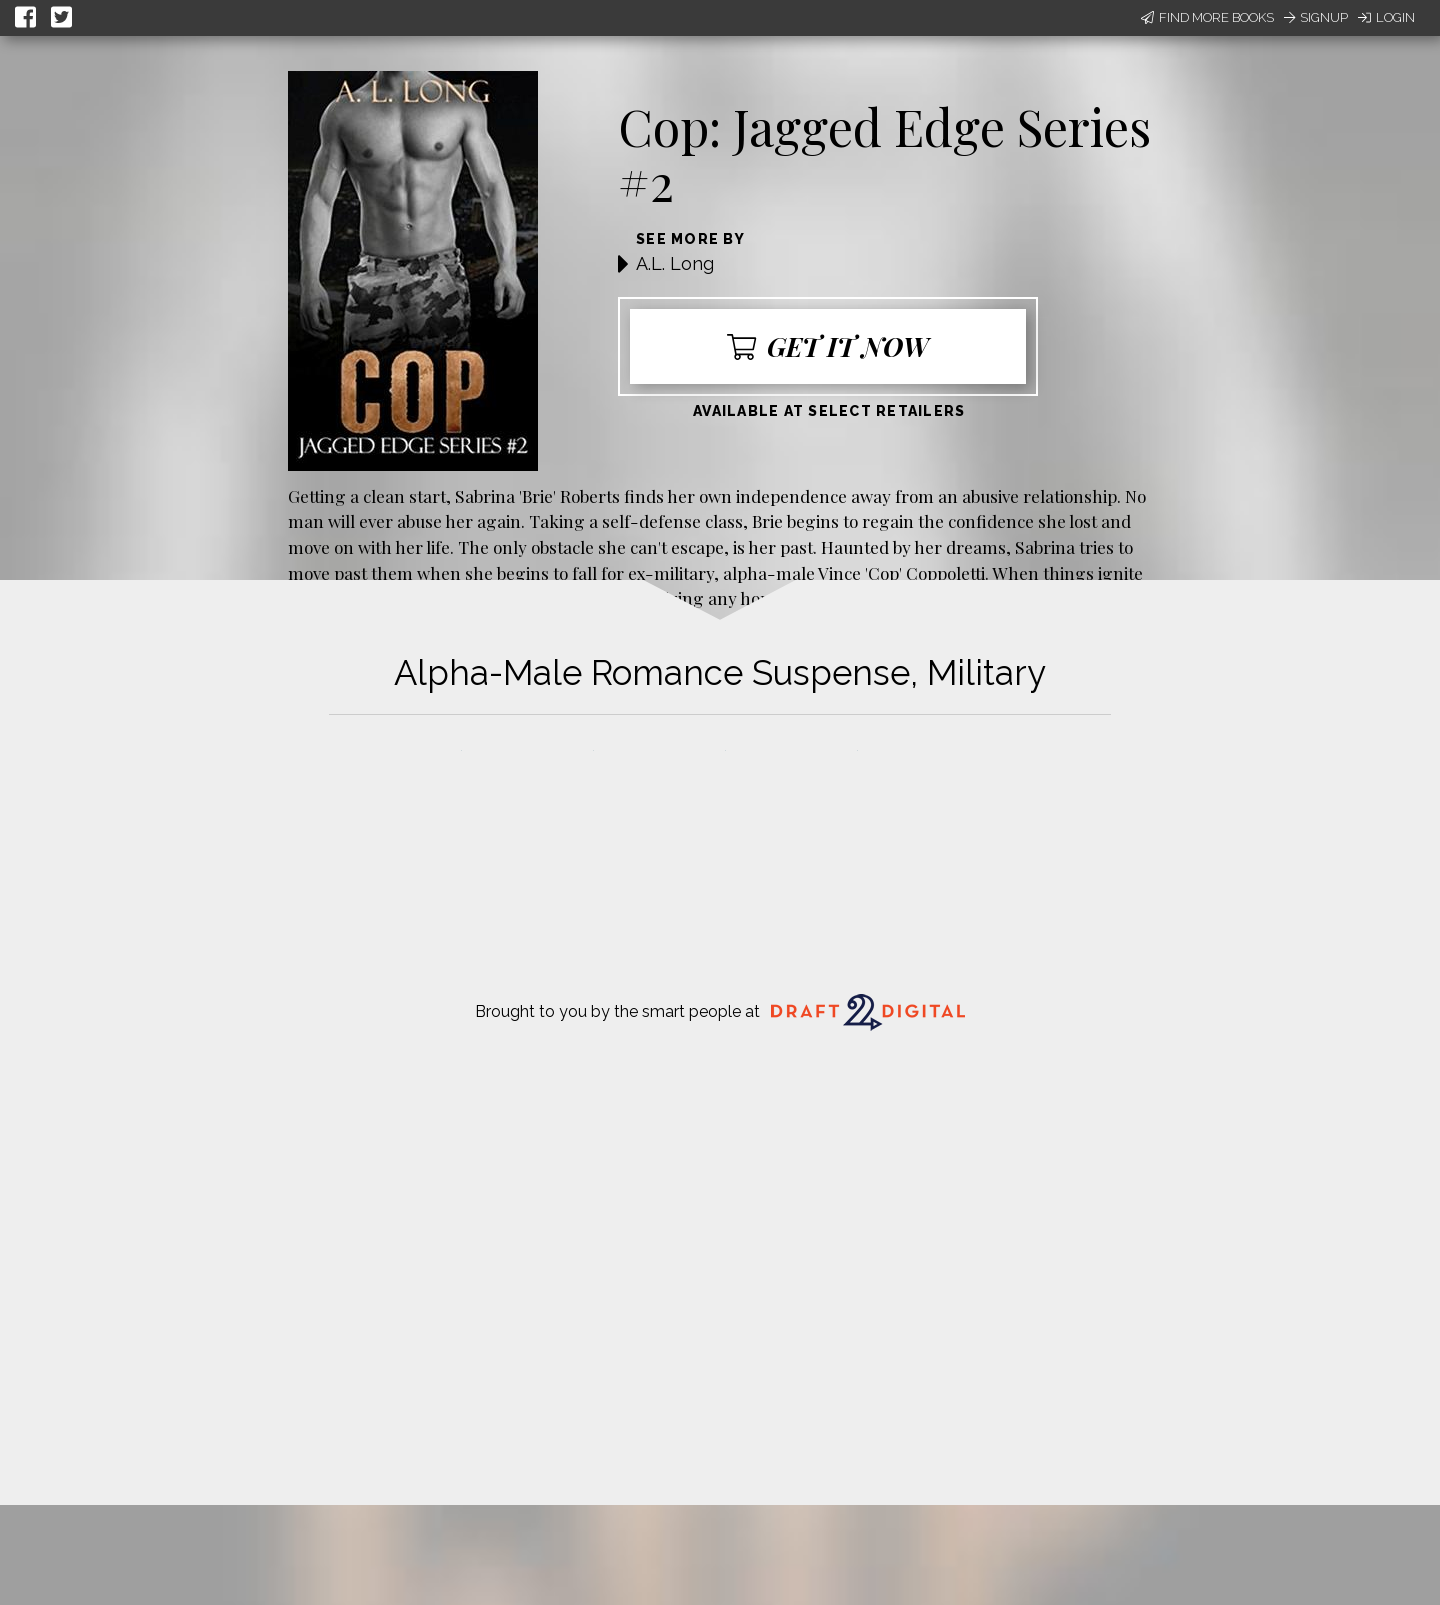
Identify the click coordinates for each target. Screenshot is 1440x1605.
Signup (1316, 17)
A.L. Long (675, 263)
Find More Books (1207, 17)
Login (1386, 17)
